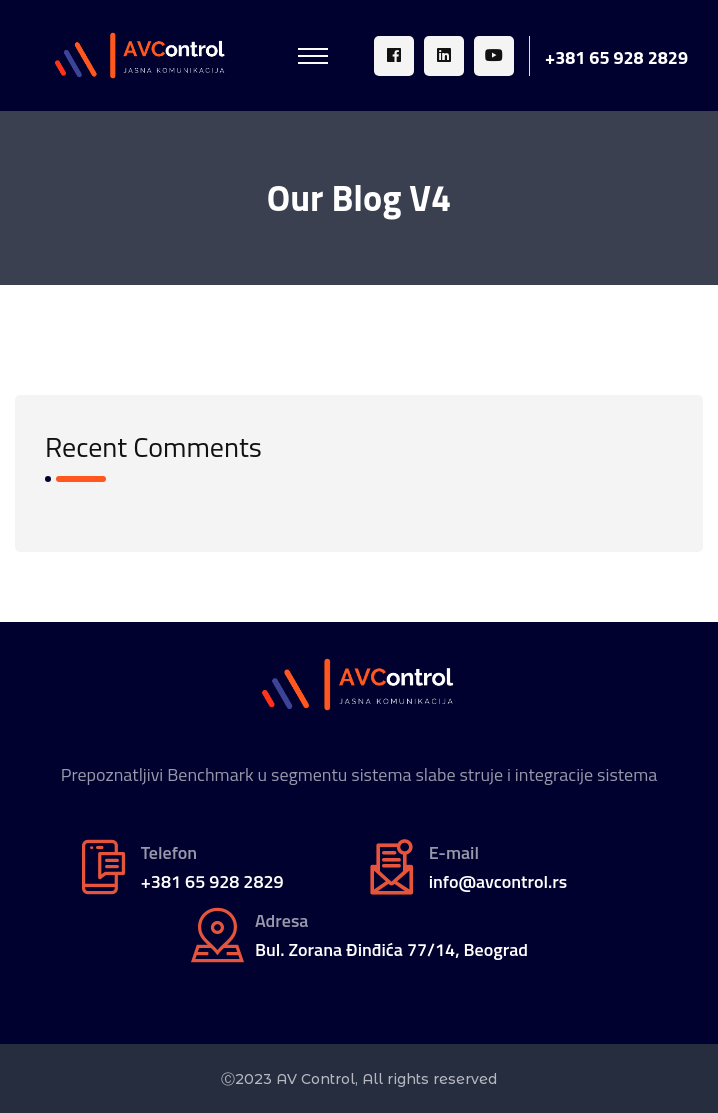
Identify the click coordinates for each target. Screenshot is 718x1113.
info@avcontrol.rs (498, 882)
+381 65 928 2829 (616, 58)
